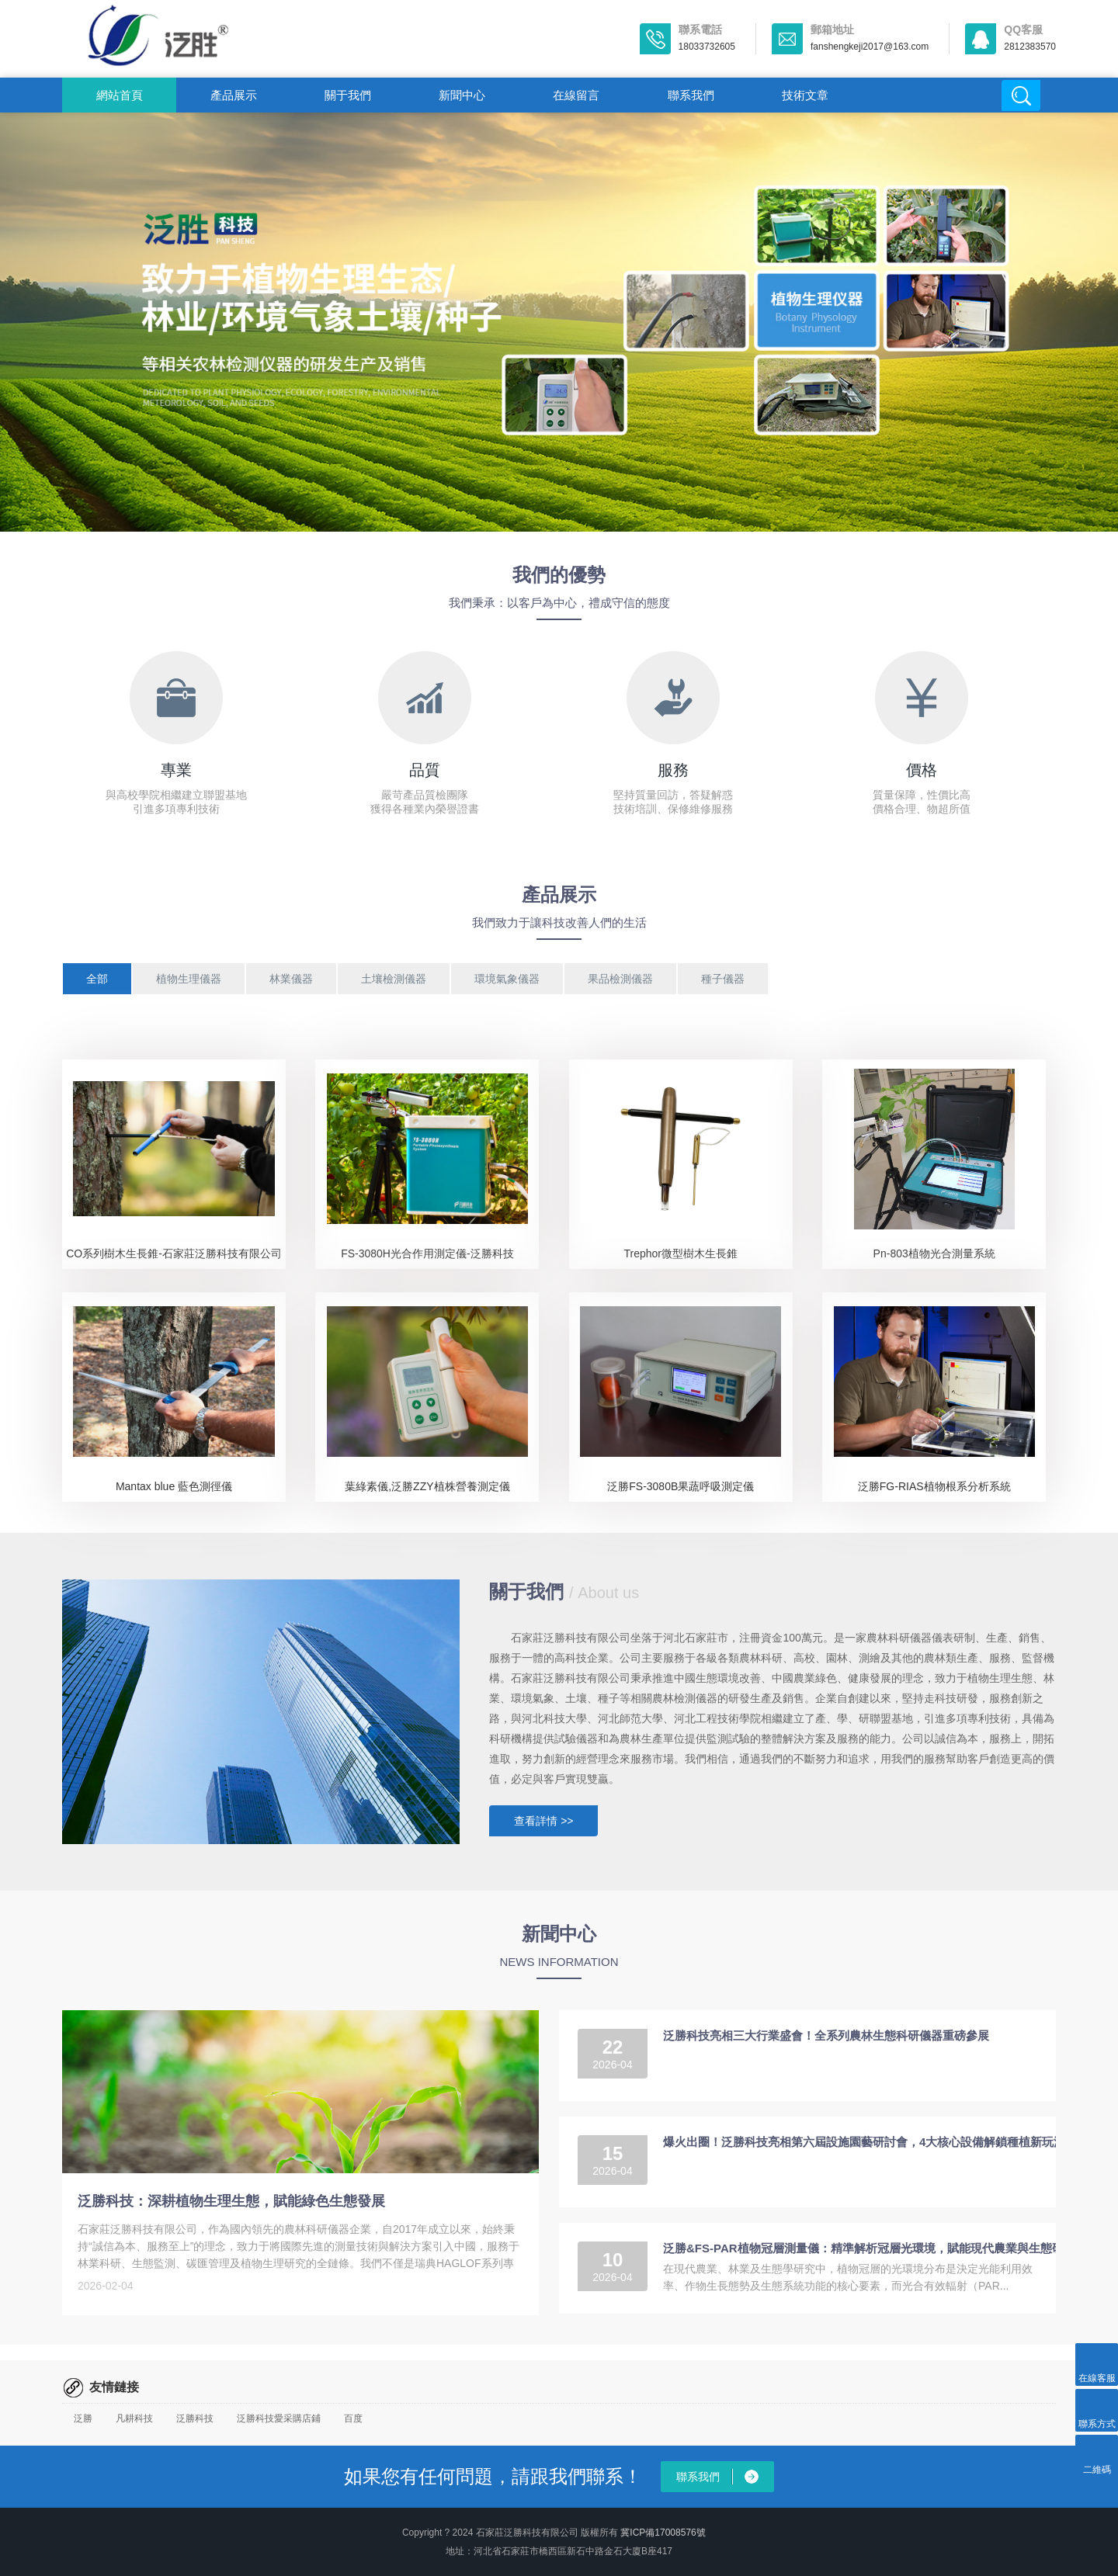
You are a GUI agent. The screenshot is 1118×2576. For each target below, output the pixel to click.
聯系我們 (691, 95)
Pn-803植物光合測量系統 (934, 1253)
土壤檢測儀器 (393, 979)
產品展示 (233, 95)
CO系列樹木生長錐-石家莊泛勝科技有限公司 (174, 1253)
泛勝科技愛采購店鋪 (279, 2418)
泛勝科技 (195, 2418)
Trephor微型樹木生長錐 (681, 1253)
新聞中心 (462, 95)
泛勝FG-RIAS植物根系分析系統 (934, 1486)
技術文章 (805, 95)
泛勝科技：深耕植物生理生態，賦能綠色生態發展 (231, 2201)
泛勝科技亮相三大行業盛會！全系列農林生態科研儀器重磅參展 (826, 2035)
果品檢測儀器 (620, 979)
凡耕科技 (134, 2418)
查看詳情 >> (543, 1821)
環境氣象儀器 (507, 979)
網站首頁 (119, 95)
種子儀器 (723, 979)
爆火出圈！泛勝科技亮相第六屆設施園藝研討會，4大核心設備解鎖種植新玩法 (864, 2141)
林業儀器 (291, 979)
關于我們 (348, 95)
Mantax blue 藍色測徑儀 (174, 1486)
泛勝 (83, 2418)
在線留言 (576, 95)
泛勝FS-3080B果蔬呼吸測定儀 (680, 1486)
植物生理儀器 (188, 979)
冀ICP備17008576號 (662, 2532)
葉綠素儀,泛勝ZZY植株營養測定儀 (427, 1486)
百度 (353, 2418)
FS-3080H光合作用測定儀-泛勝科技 (427, 1253)
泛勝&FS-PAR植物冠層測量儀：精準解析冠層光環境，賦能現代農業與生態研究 (869, 2248)
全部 (97, 979)
